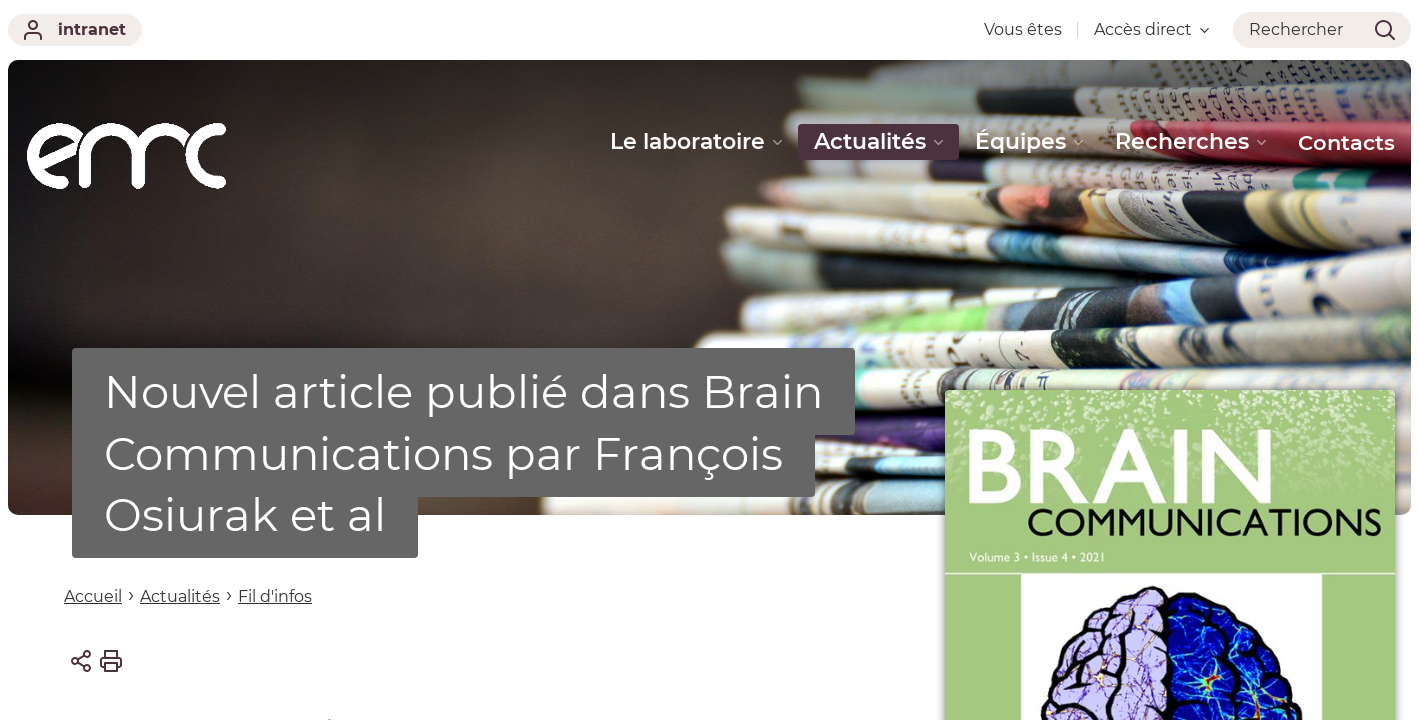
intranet (75, 30)
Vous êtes (1023, 29)
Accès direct (1151, 29)
